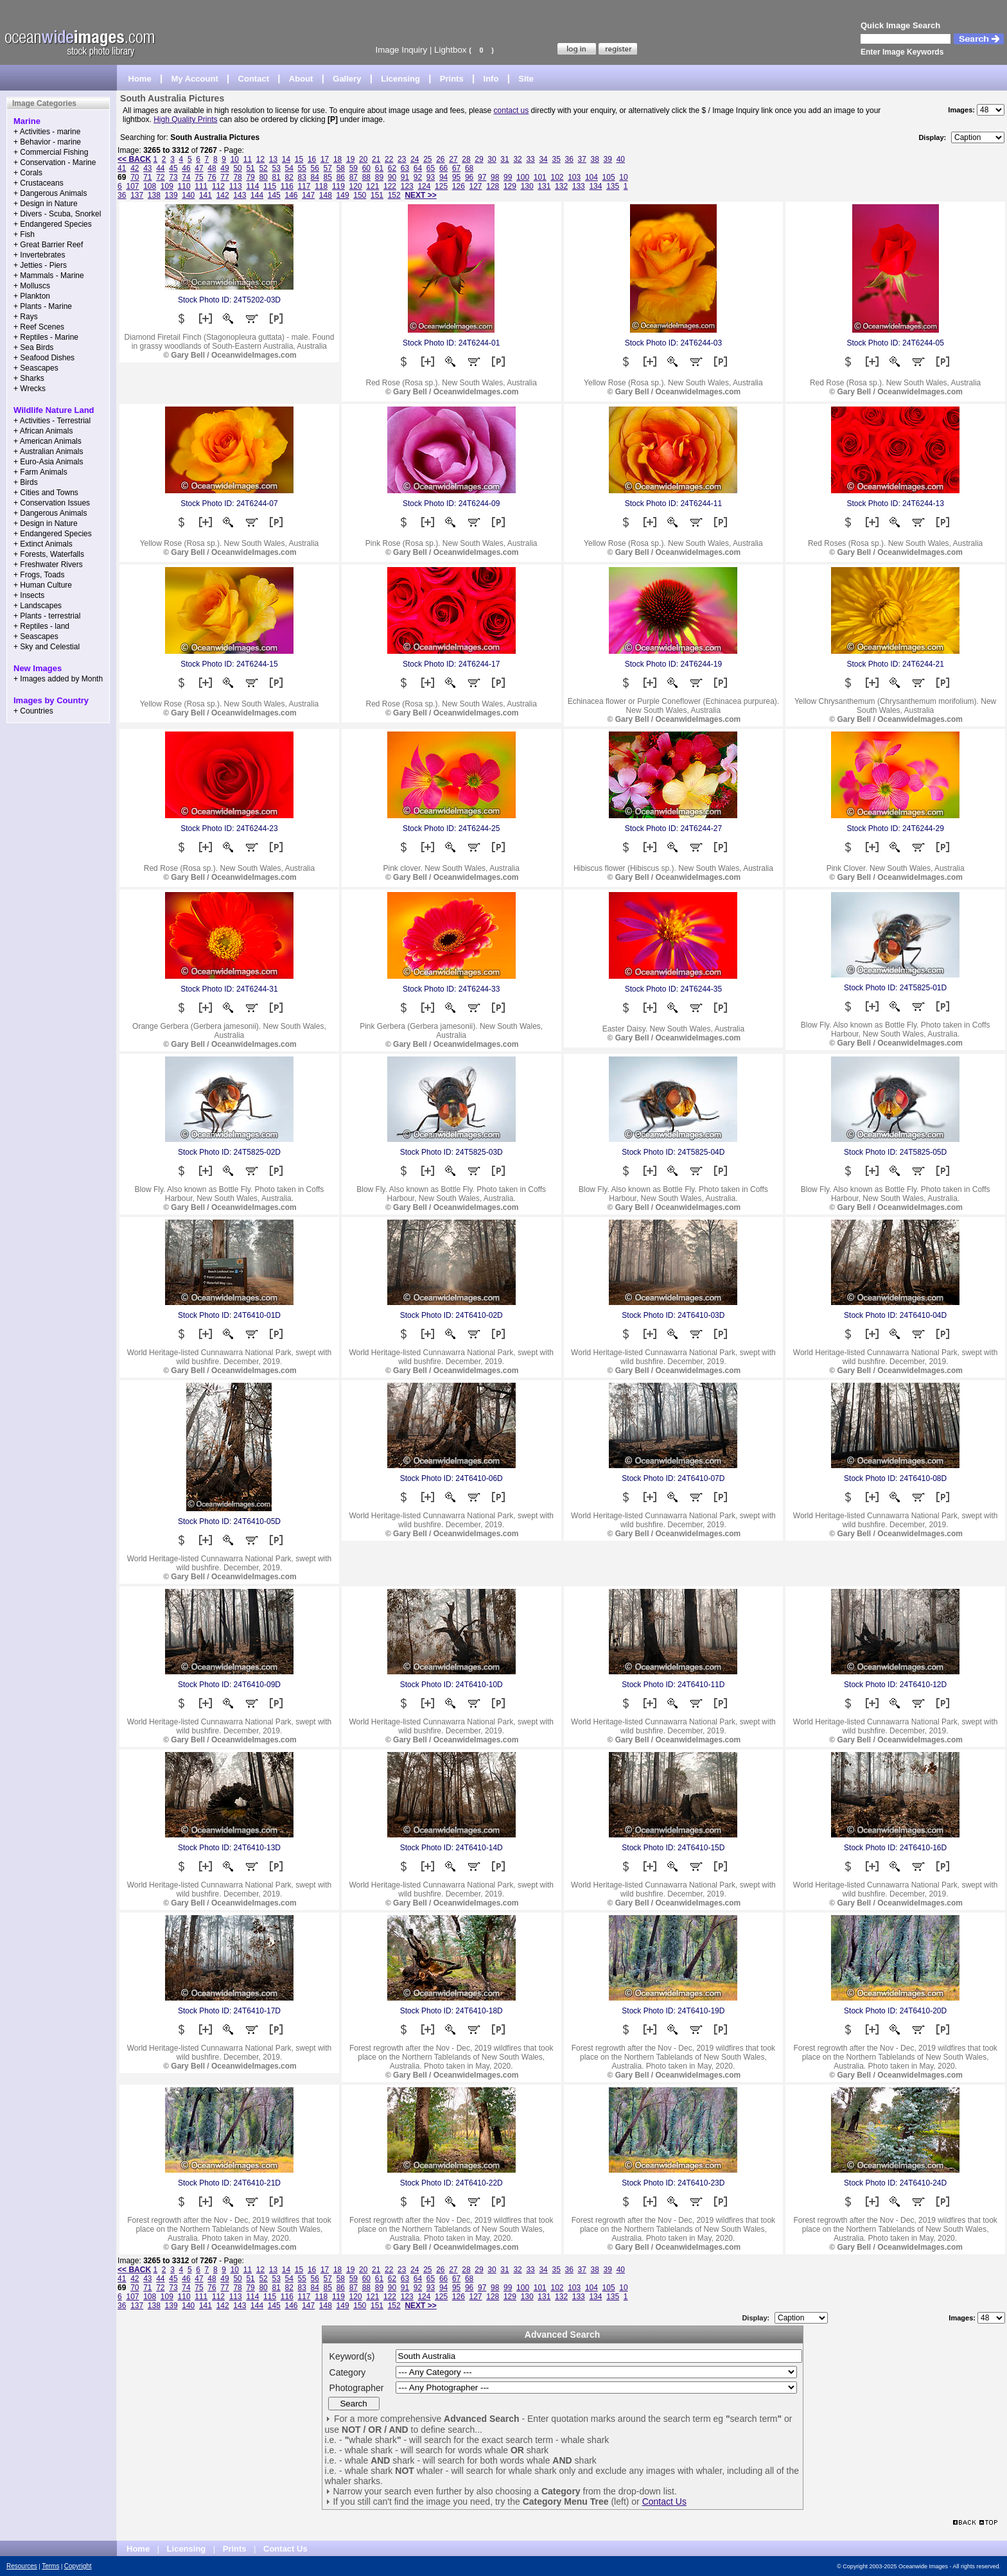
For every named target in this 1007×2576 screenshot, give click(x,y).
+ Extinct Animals (43, 543)
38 (595, 159)
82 (289, 177)
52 (263, 168)
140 (188, 195)
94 (443, 177)
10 (235, 159)
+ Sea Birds (33, 347)
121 (372, 186)
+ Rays (25, 316)
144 (256, 195)
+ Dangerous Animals (50, 193)
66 (443, 168)
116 (287, 186)
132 (561, 186)
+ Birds (25, 482)
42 (134, 168)
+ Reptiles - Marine (45, 337)
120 (355, 186)
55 (302, 168)
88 (366, 177)
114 (252, 186)
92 (418, 177)
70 (134, 177)
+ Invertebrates (39, 254)
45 (173, 168)
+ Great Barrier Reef (48, 244)
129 (510, 186)
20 (363, 159)
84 (315, 177)
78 (237, 177)
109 (167, 186)
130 (527, 186)
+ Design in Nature (45, 203)
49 (224, 168)
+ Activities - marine (46, 131)
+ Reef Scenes (38, 326)
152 (394, 195)
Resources (21, 2566)
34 (543, 159)
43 (147, 168)
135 (612, 186)
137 (136, 195)
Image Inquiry (401, 50)
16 (312, 159)
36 (569, 159)
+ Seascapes (35, 368)
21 (376, 159)
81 (276, 177)
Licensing (400, 78)
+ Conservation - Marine (54, 162)
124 (423, 186)
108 (149, 186)
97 (482, 177)
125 (441, 186)
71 (147, 177)
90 (392, 177)
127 (475, 186)
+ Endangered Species (52, 224)
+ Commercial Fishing (50, 152)
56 (315, 168)
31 (504, 159)
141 (205, 195)
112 (218, 186)
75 (199, 177)
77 (224, 177)
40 (621, 159)
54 (289, 168)
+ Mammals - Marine (48, 275)
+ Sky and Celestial (46, 646)
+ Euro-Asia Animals (48, 461)
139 (171, 195)
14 (286, 159)
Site (526, 78)
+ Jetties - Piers (40, 265)
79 (250, 177)
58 (341, 168)
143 (239, 195)
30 (491, 159)
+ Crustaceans (38, 183)
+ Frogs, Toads (39, 574)
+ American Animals (47, 441)
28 (466, 159)
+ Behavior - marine (47, 141)
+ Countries (33, 710)
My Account (194, 78)
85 (328, 177)
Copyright (78, 2566)
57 (328, 168)
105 (608, 177)
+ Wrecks (29, 388)
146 (291, 195)
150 (359, 195)
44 (160, 168)
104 (591, 177)
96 (469, 177)
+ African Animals (43, 430)
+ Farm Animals (40, 472)
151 (377, 195)
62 (392, 168)
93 (430, 177)
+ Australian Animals (48, 451)
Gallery (347, 78)
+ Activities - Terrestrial (52, 420)
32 (517, 159)
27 (453, 159)
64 (418, 168)
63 (405, 168)
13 (273, 159)
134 (595, 186)
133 (578, 186)
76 (211, 177)
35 (556, 159)
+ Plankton (31, 296)
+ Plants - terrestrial (46, 615)
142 (222, 195)
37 (582, 159)
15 (299, 159)
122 (389, 186)
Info (491, 78)
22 (389, 159)
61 (379, 168)
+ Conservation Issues (51, 502)
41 (122, 168)
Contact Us (664, 2501)
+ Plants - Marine (42, 306)
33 (530, 159)
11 (247, 159)
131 (544, 186)
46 (186, 168)
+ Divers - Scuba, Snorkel (57, 213)
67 (456, 168)
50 (237, 168)
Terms (50, 2566)
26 (440, 159)
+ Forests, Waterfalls (48, 554)
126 (458, 186)
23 (402, 159)
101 (540, 177)
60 (366, 168)
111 (201, 186)
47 (199, 168)
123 (407, 186)
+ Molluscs (31, 285)
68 (469, 168)
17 (324, 159)
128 (492, 186)
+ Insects (28, 595)
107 (132, 186)
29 (479, 159)
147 (308, 195)
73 (173, 177)
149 (343, 195)
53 (276, 168)
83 (302, 177)
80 (263, 177)
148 (325, 195)
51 (250, 168)
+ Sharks (28, 378)
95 (456, 177)
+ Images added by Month (58, 678)
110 (184, 186)
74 (186, 177)
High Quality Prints (185, 119)
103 (574, 177)
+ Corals (27, 172)
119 (338, 186)
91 (405, 177)
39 (608, 159)
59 (353, 168)
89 (379, 177)
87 (353, 177)
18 (337, 159)
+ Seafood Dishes (43, 357)
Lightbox (450, 50)
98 (495, 177)
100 (522, 177)
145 (274, 195)
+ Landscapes (37, 605)
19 (350, 159)
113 (235, 186)
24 (414, 159)
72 (160, 177)
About (301, 78)
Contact (253, 78)
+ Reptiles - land (41, 626)
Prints (452, 78)
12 (260, 159)
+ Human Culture (42, 585)
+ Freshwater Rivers (48, 564)
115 (269, 186)
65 (430, 168)
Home (140, 78)
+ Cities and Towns (45, 492)
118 (321, 186)
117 (303, 186)
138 (154, 195)
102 (556, 177)
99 (508, 177)
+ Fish (24, 234)
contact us (511, 110)
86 (341, 177)
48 (211, 168)
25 (427, 159)
